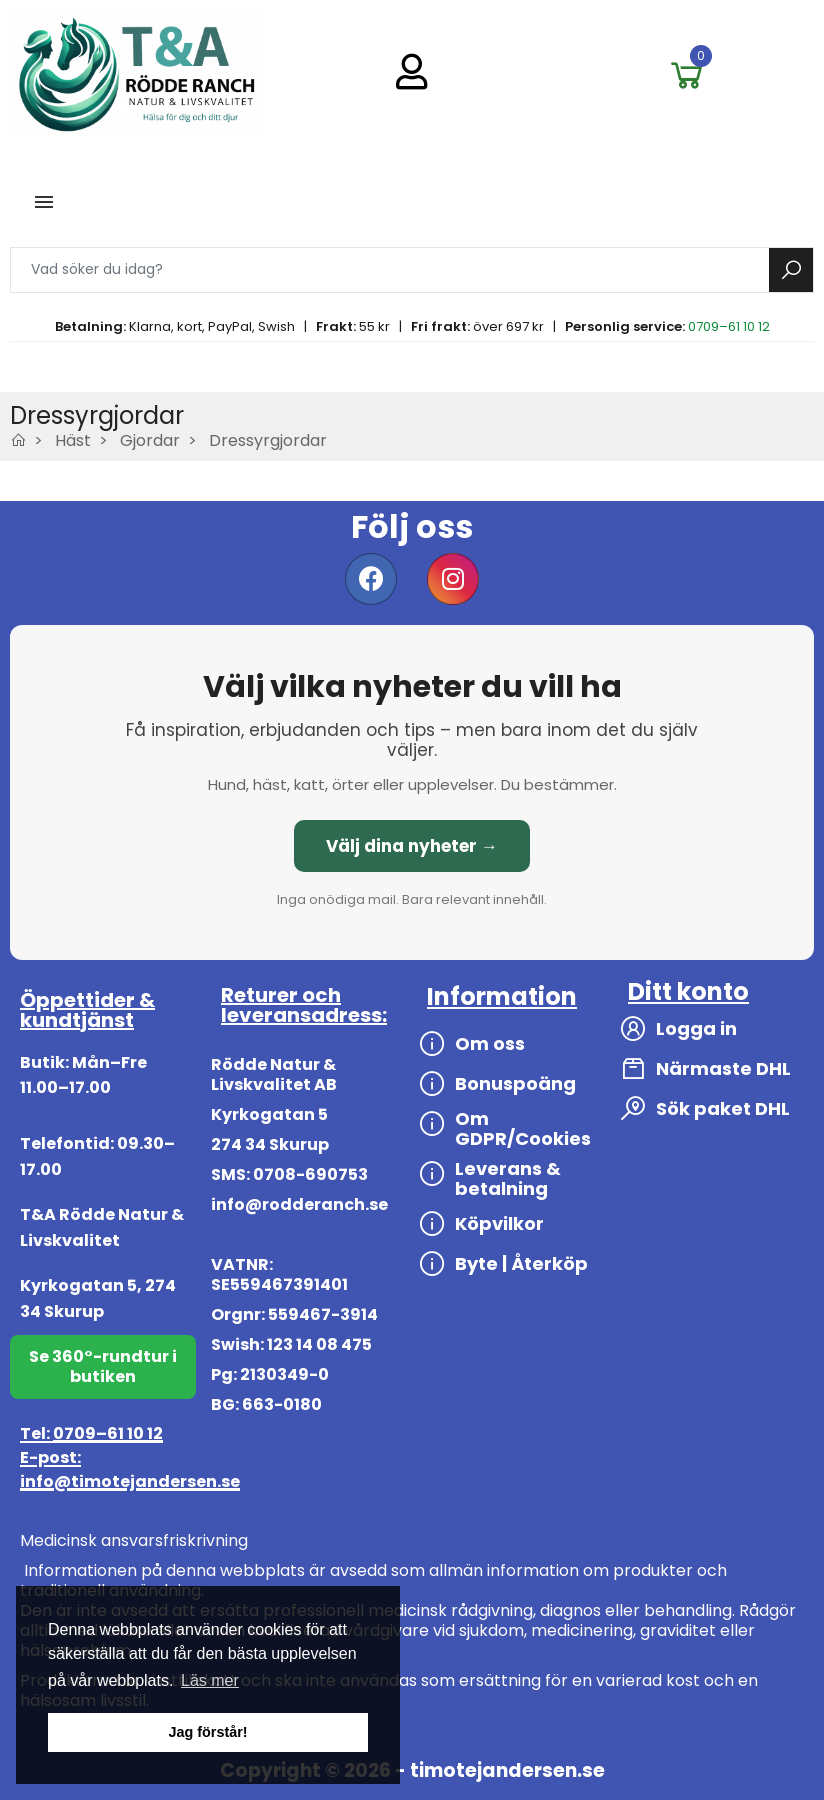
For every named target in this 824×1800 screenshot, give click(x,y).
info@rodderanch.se (299, 1204)
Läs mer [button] (210, 1680)
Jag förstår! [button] (207, 1732)
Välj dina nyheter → (412, 846)
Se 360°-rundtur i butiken (103, 1366)
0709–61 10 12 (729, 326)
